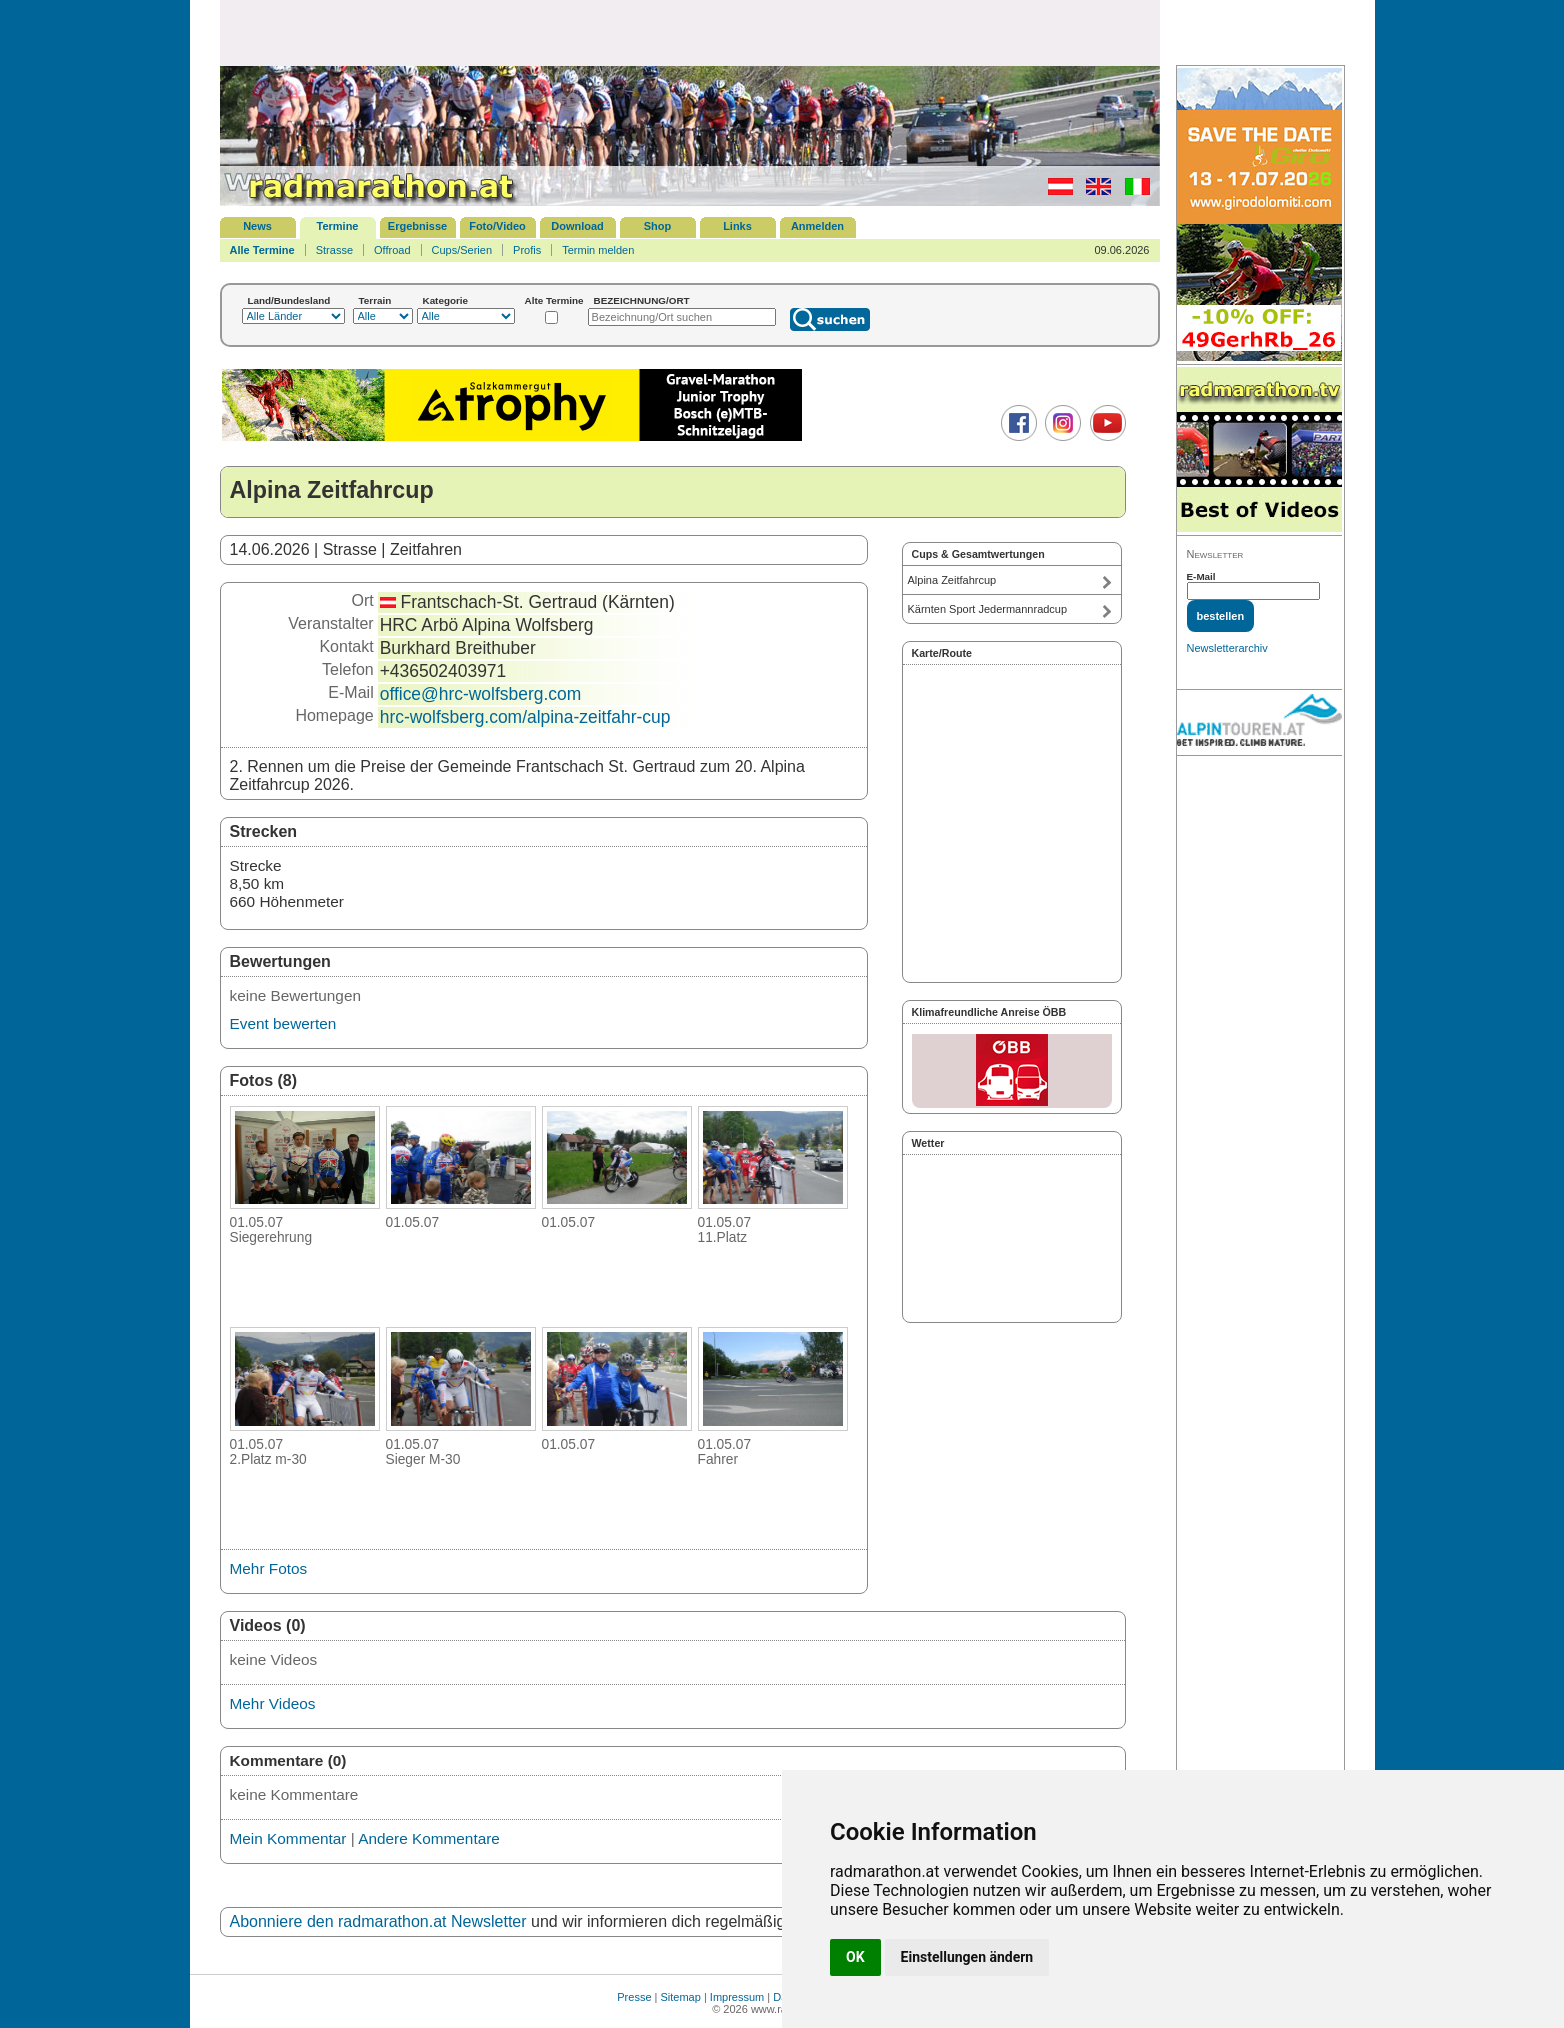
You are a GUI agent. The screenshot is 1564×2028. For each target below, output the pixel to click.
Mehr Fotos (269, 1568)
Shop (658, 226)
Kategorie (446, 300)
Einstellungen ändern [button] (967, 1957)
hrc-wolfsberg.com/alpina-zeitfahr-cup (525, 717)
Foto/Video (497, 226)
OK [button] (855, 1957)
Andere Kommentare (429, 1838)
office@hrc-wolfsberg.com (481, 694)
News (257, 226)
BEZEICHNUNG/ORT (642, 300)
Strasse (334, 250)
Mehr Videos (273, 1703)
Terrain (375, 300)
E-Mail (1201, 576)
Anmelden (817, 226)
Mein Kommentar (288, 1838)
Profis (527, 250)
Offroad (392, 250)
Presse (634, 1997)
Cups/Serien (462, 250)
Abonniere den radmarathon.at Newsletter (378, 1921)
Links (737, 226)
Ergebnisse (417, 226)
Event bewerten (283, 1023)
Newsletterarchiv (1227, 648)
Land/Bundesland (289, 300)
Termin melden (598, 250)
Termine (338, 226)
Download (577, 226)
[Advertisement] (690, 32)
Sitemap (681, 1997)
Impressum (737, 1997)
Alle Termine (262, 250)
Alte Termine (554, 300)
